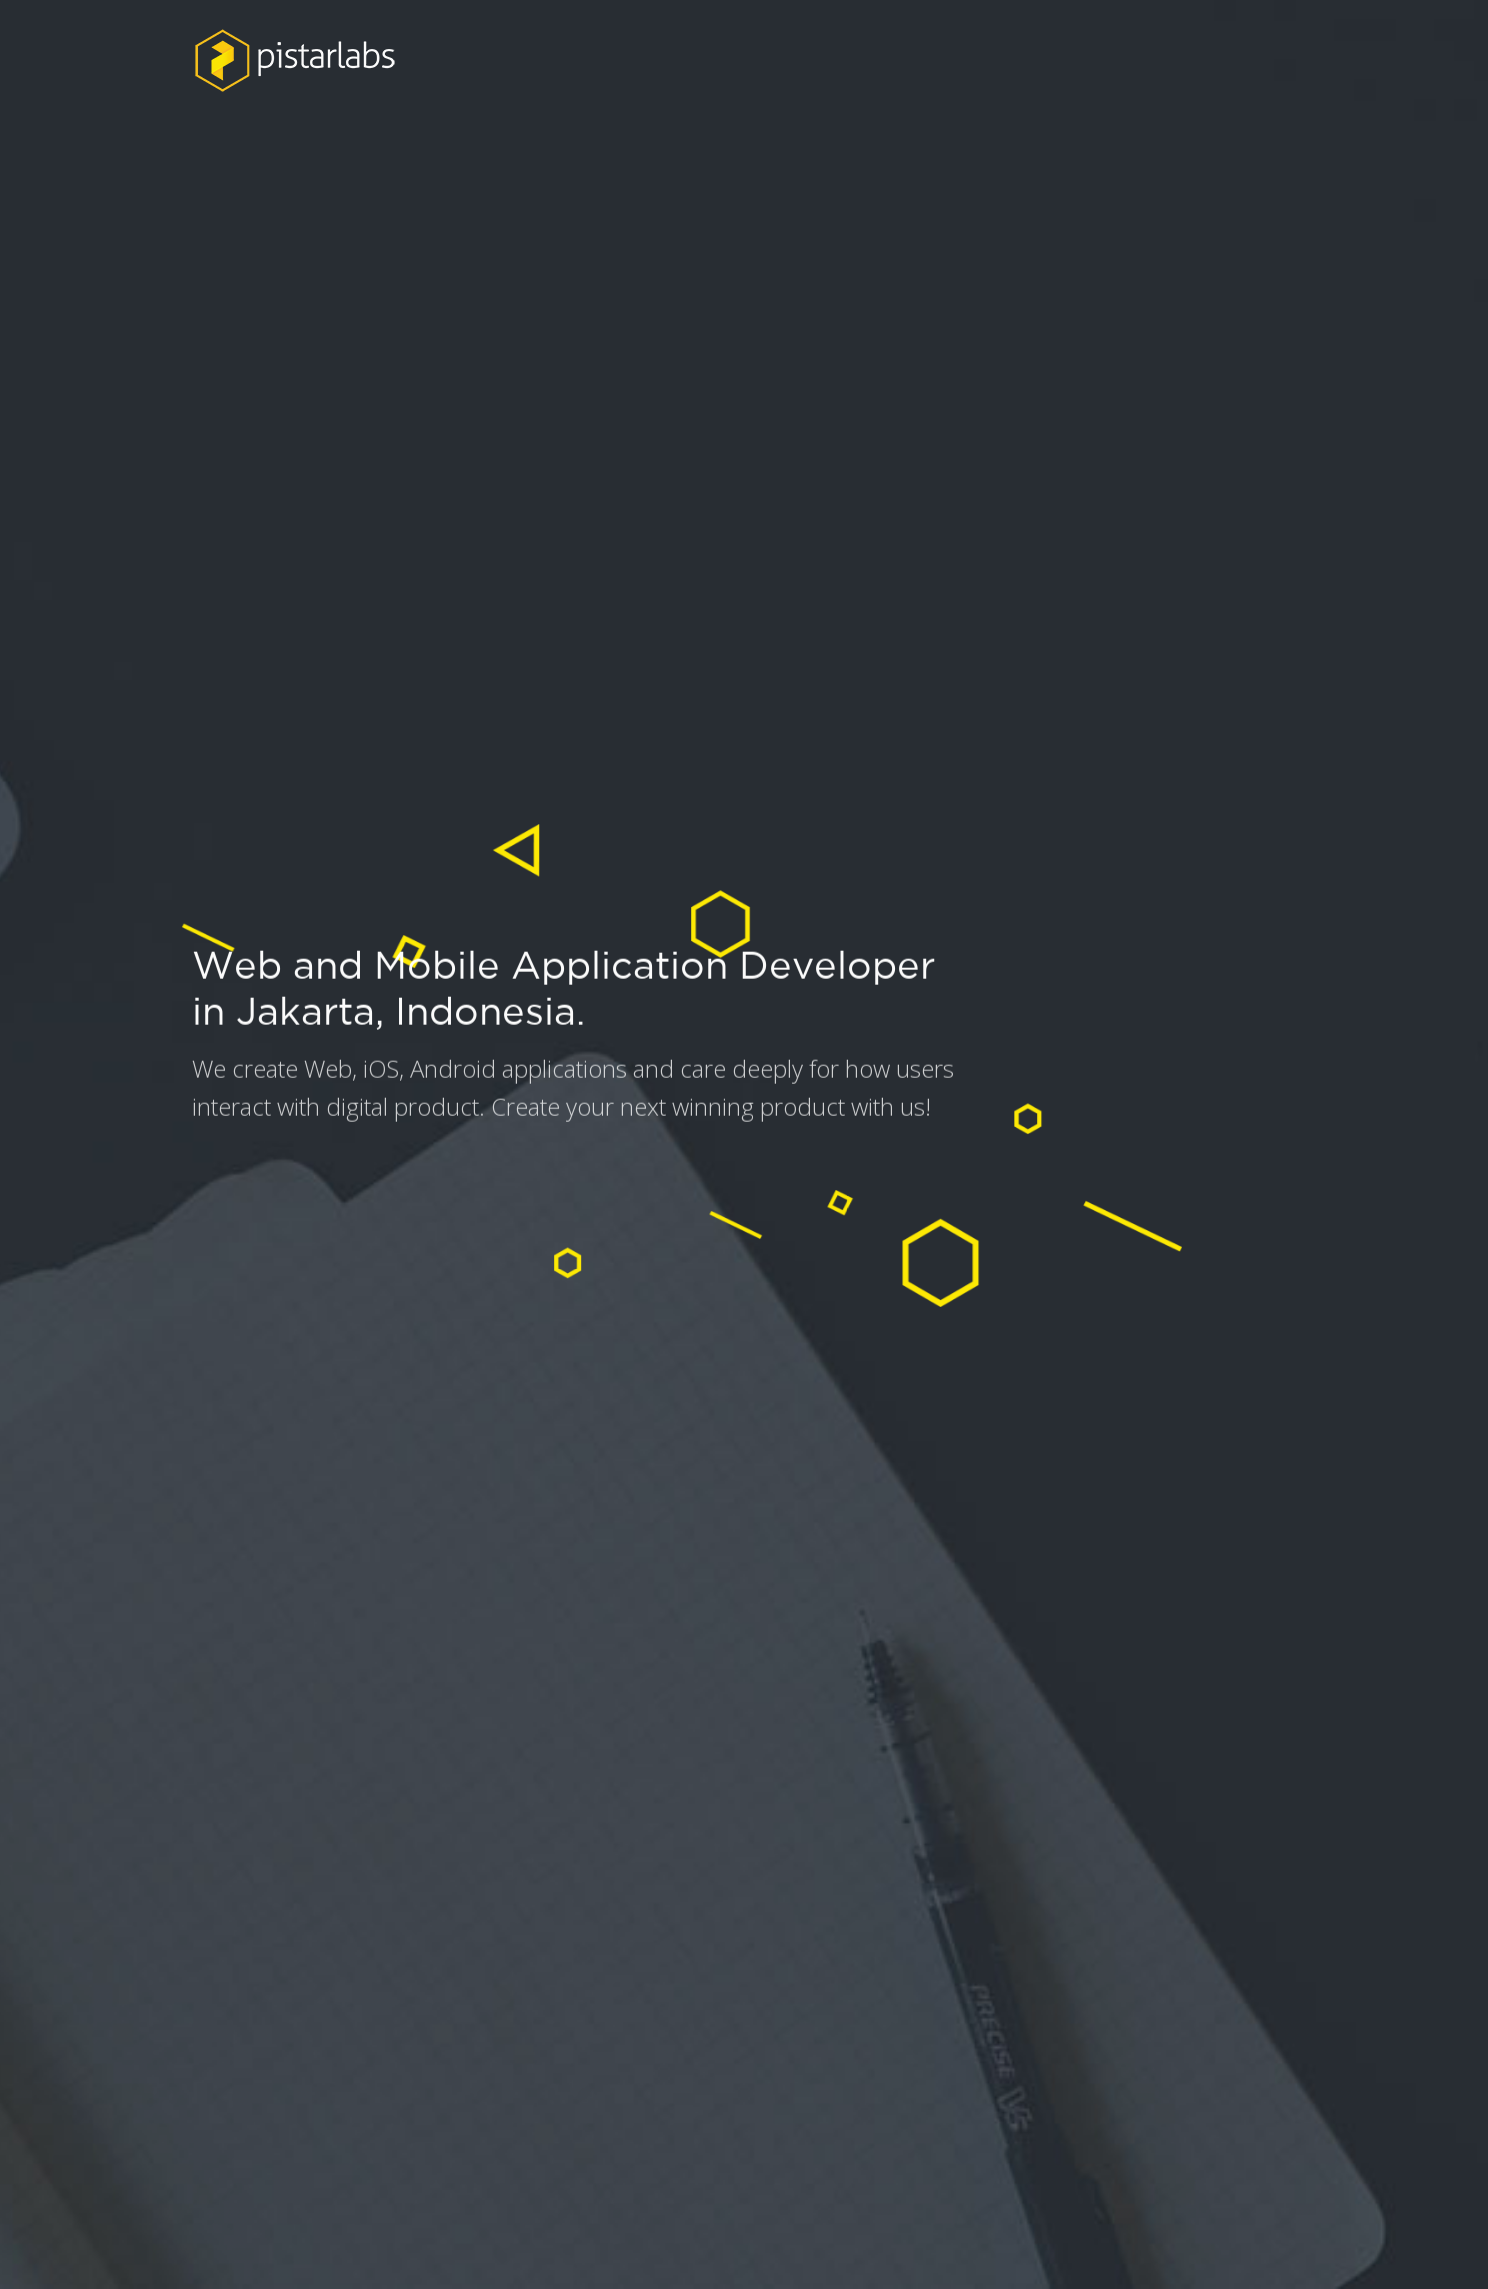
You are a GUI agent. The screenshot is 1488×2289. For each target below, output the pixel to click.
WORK (943, 60)
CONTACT (1224, 62)
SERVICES (1076, 61)
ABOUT (820, 59)
